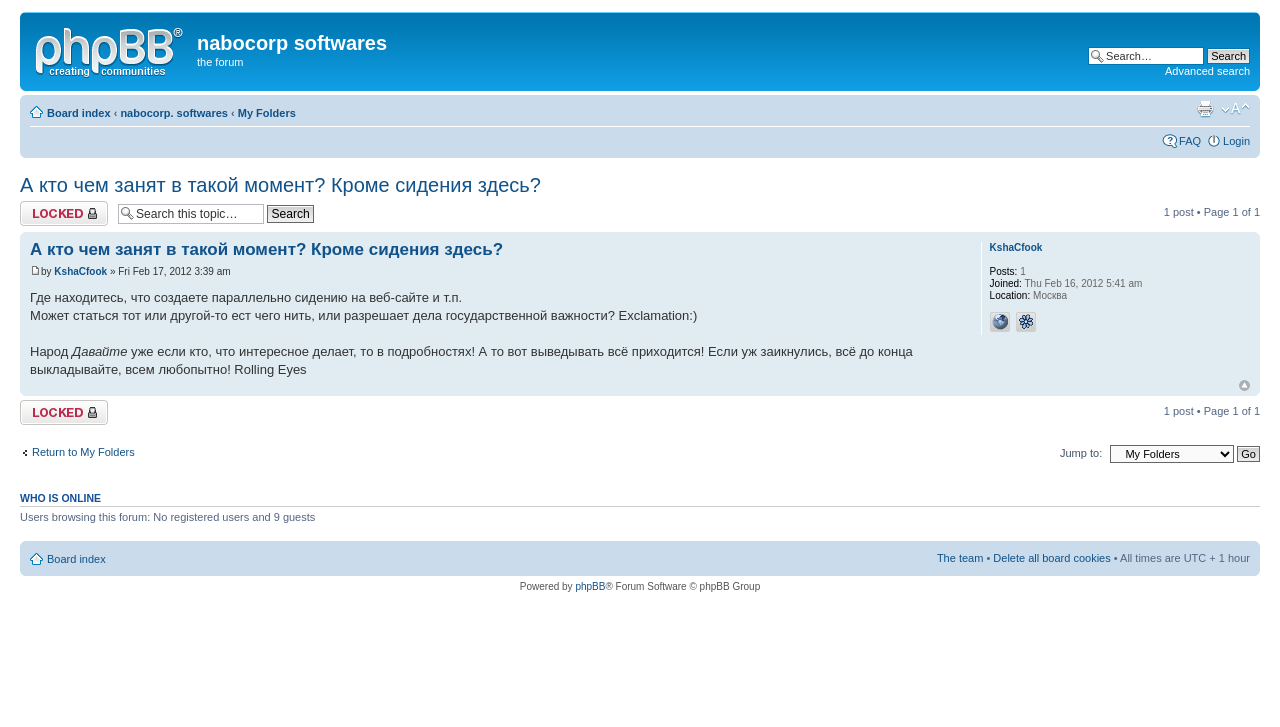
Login (1236, 141)
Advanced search (1207, 71)
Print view (1205, 109)
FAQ (1190, 141)
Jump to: (1081, 453)
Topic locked (64, 213)
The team (960, 558)
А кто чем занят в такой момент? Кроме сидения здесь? (280, 185)
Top (1244, 385)
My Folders (267, 113)
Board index (79, 113)
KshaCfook (80, 271)
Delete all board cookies (1051, 558)
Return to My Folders (83, 452)
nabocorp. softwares (174, 113)
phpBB (590, 586)
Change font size (1235, 109)
